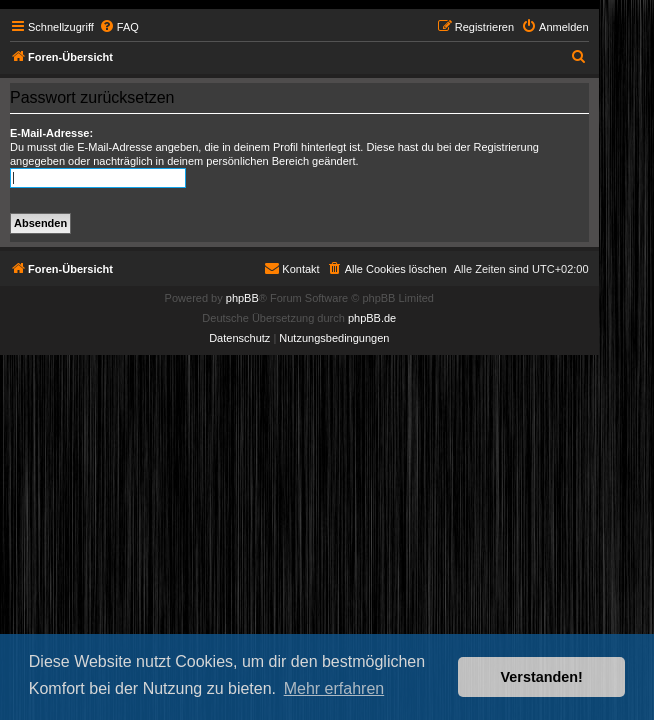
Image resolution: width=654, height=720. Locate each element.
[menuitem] (119, 27)
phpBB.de (372, 318)
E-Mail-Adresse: (51, 133)
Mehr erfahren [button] (334, 688)
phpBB (242, 298)
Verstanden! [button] (542, 677)
